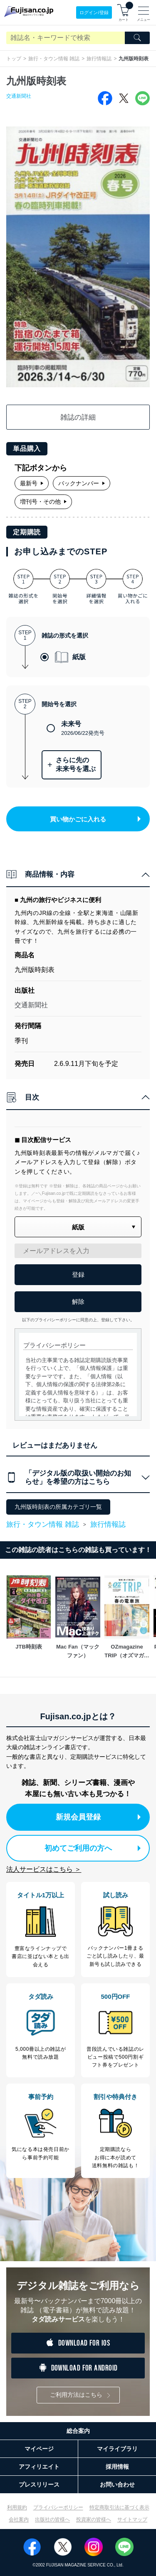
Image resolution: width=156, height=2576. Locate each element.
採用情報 (117, 2466)
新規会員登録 (98, 1817)
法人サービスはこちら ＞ (43, 1869)
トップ (13, 59)
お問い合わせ (117, 2484)
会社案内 (19, 2519)
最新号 (31, 483)
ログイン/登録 (93, 12)
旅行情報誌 (99, 59)
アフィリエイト (39, 2466)
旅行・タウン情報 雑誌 (53, 59)
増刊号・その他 (43, 501)
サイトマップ (132, 2519)
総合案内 (78, 2431)
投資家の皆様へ (93, 2519)
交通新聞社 (18, 96)
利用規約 (17, 2507)
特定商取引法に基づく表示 (119, 2507)
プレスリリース (39, 2484)
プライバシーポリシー (58, 2507)
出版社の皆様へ (52, 2519)
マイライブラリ (117, 2448)
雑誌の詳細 (78, 417)
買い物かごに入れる (95, 819)
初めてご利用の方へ (93, 1848)
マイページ (39, 2448)
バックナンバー (81, 483)
